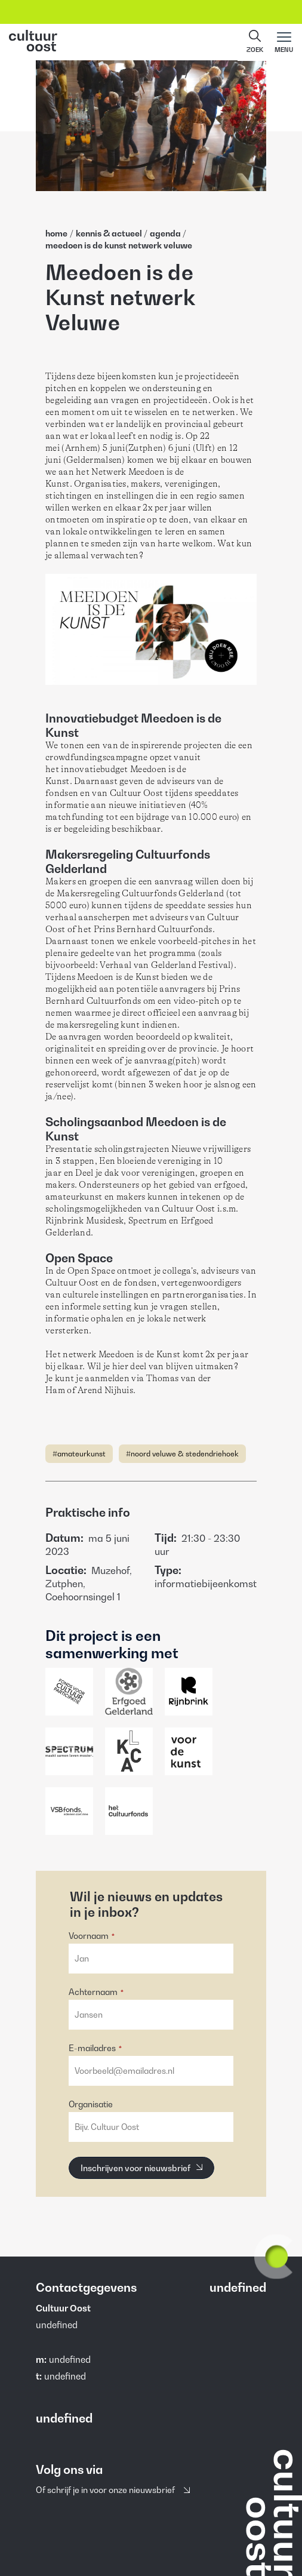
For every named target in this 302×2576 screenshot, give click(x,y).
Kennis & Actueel (110, 233)
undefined (70, 2359)
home (56, 233)
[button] (254, 42)
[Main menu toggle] (284, 42)
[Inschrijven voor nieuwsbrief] (141, 2168)
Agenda (166, 233)
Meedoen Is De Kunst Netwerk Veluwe (118, 245)
